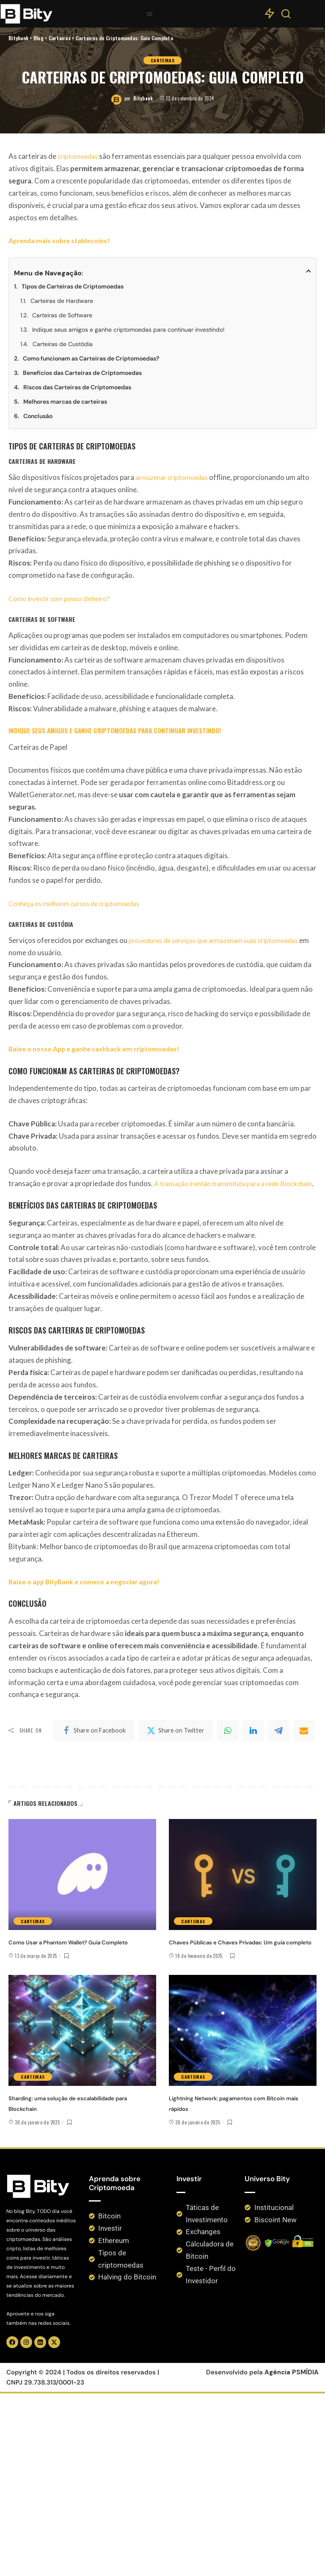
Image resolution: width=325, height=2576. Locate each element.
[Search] (286, 15)
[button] (149, 14)
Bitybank (143, 1319)
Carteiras (162, 1281)
